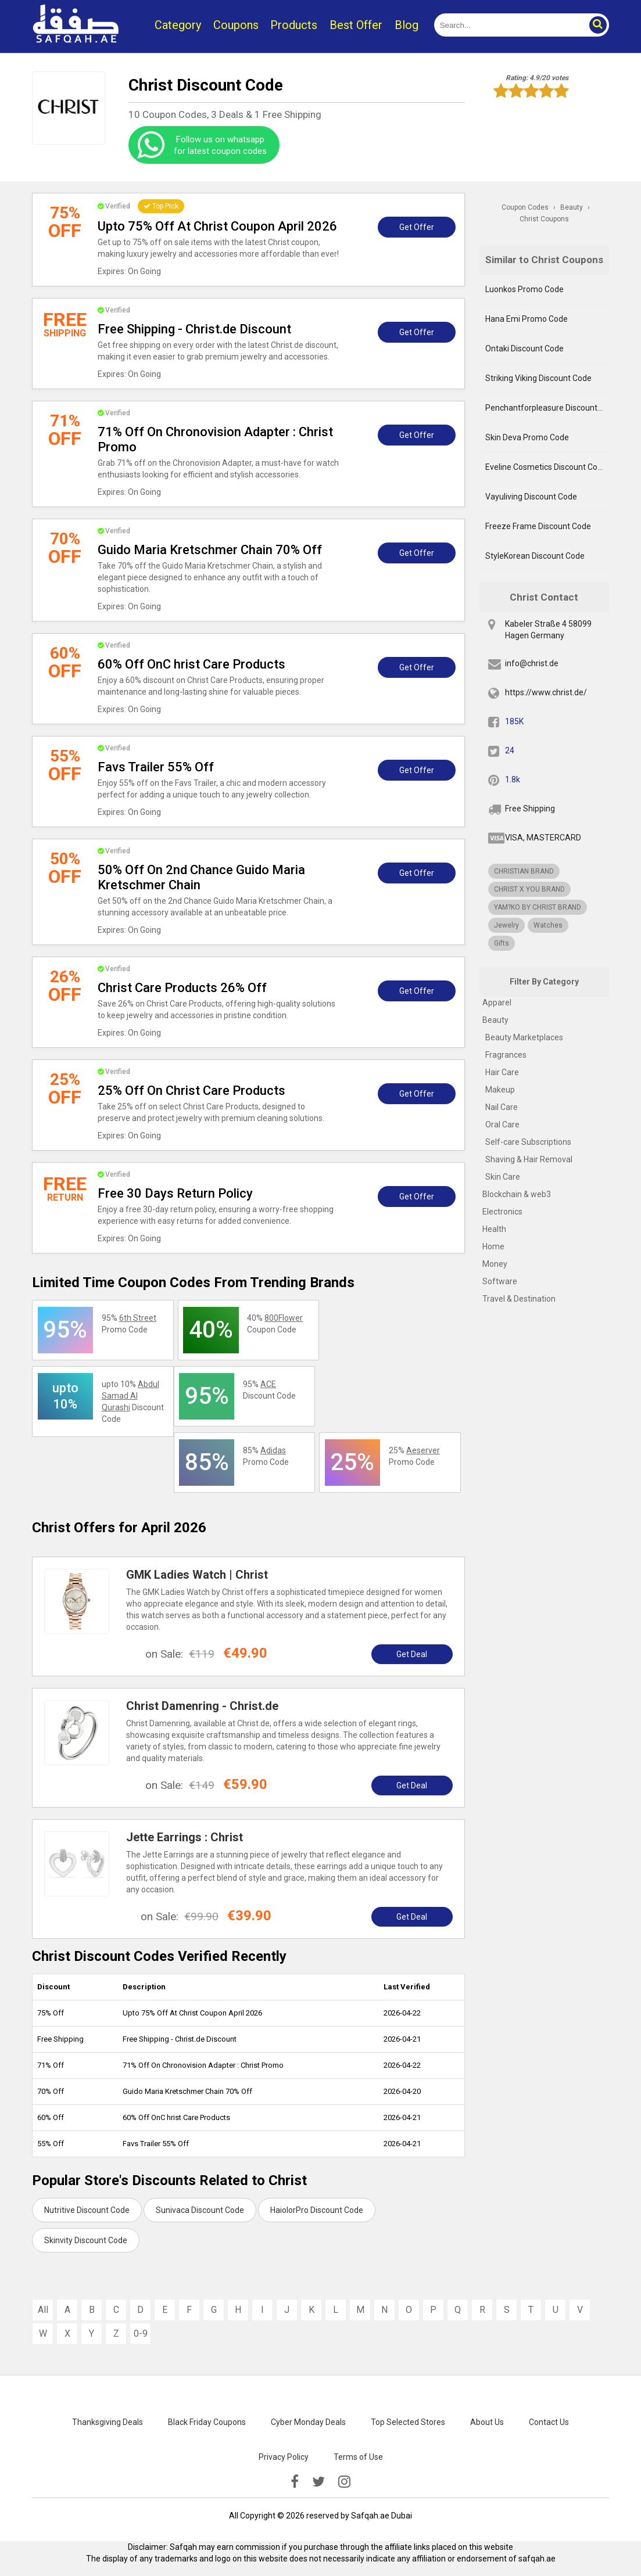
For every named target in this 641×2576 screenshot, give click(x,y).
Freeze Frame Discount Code (538, 526)
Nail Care (501, 1107)
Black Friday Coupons (207, 2422)
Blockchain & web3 (516, 1194)
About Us (487, 2422)
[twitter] (318, 2481)
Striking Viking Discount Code (538, 378)
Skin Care (502, 1176)
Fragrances (506, 1054)
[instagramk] (344, 2481)
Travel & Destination (519, 1298)
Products (293, 25)
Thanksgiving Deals (107, 2422)
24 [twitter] (509, 750)
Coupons (236, 25)
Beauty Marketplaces (524, 1037)
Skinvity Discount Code (85, 2240)
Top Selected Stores (408, 2422)
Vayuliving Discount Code (531, 496)
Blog (406, 25)
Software (499, 1281)
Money (494, 1264)
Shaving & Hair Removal (528, 1159)
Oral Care (502, 1124)
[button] (597, 25)
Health (494, 1229)
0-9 (141, 2333)
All (43, 2309)
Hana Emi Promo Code (526, 319)
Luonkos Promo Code (524, 289)
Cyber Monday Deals (308, 2422)
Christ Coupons (544, 219)
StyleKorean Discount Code (535, 556)
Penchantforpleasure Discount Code (547, 407)
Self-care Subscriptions (528, 1142)
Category (178, 25)
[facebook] (295, 2481)
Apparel (496, 1002)
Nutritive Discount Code (87, 2210)
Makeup (500, 1089)
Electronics (502, 1211)
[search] (508, 25)
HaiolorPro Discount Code (316, 2210)
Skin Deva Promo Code (527, 437)
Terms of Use (358, 2457)
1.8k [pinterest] (512, 779)
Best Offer (356, 25)
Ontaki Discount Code (524, 348)
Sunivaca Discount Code (200, 2210)
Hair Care (502, 1072)
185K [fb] (514, 721)
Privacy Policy (284, 2457)
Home (493, 1246)
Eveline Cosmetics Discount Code (546, 467)
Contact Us (549, 2422)
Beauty (495, 1020)
